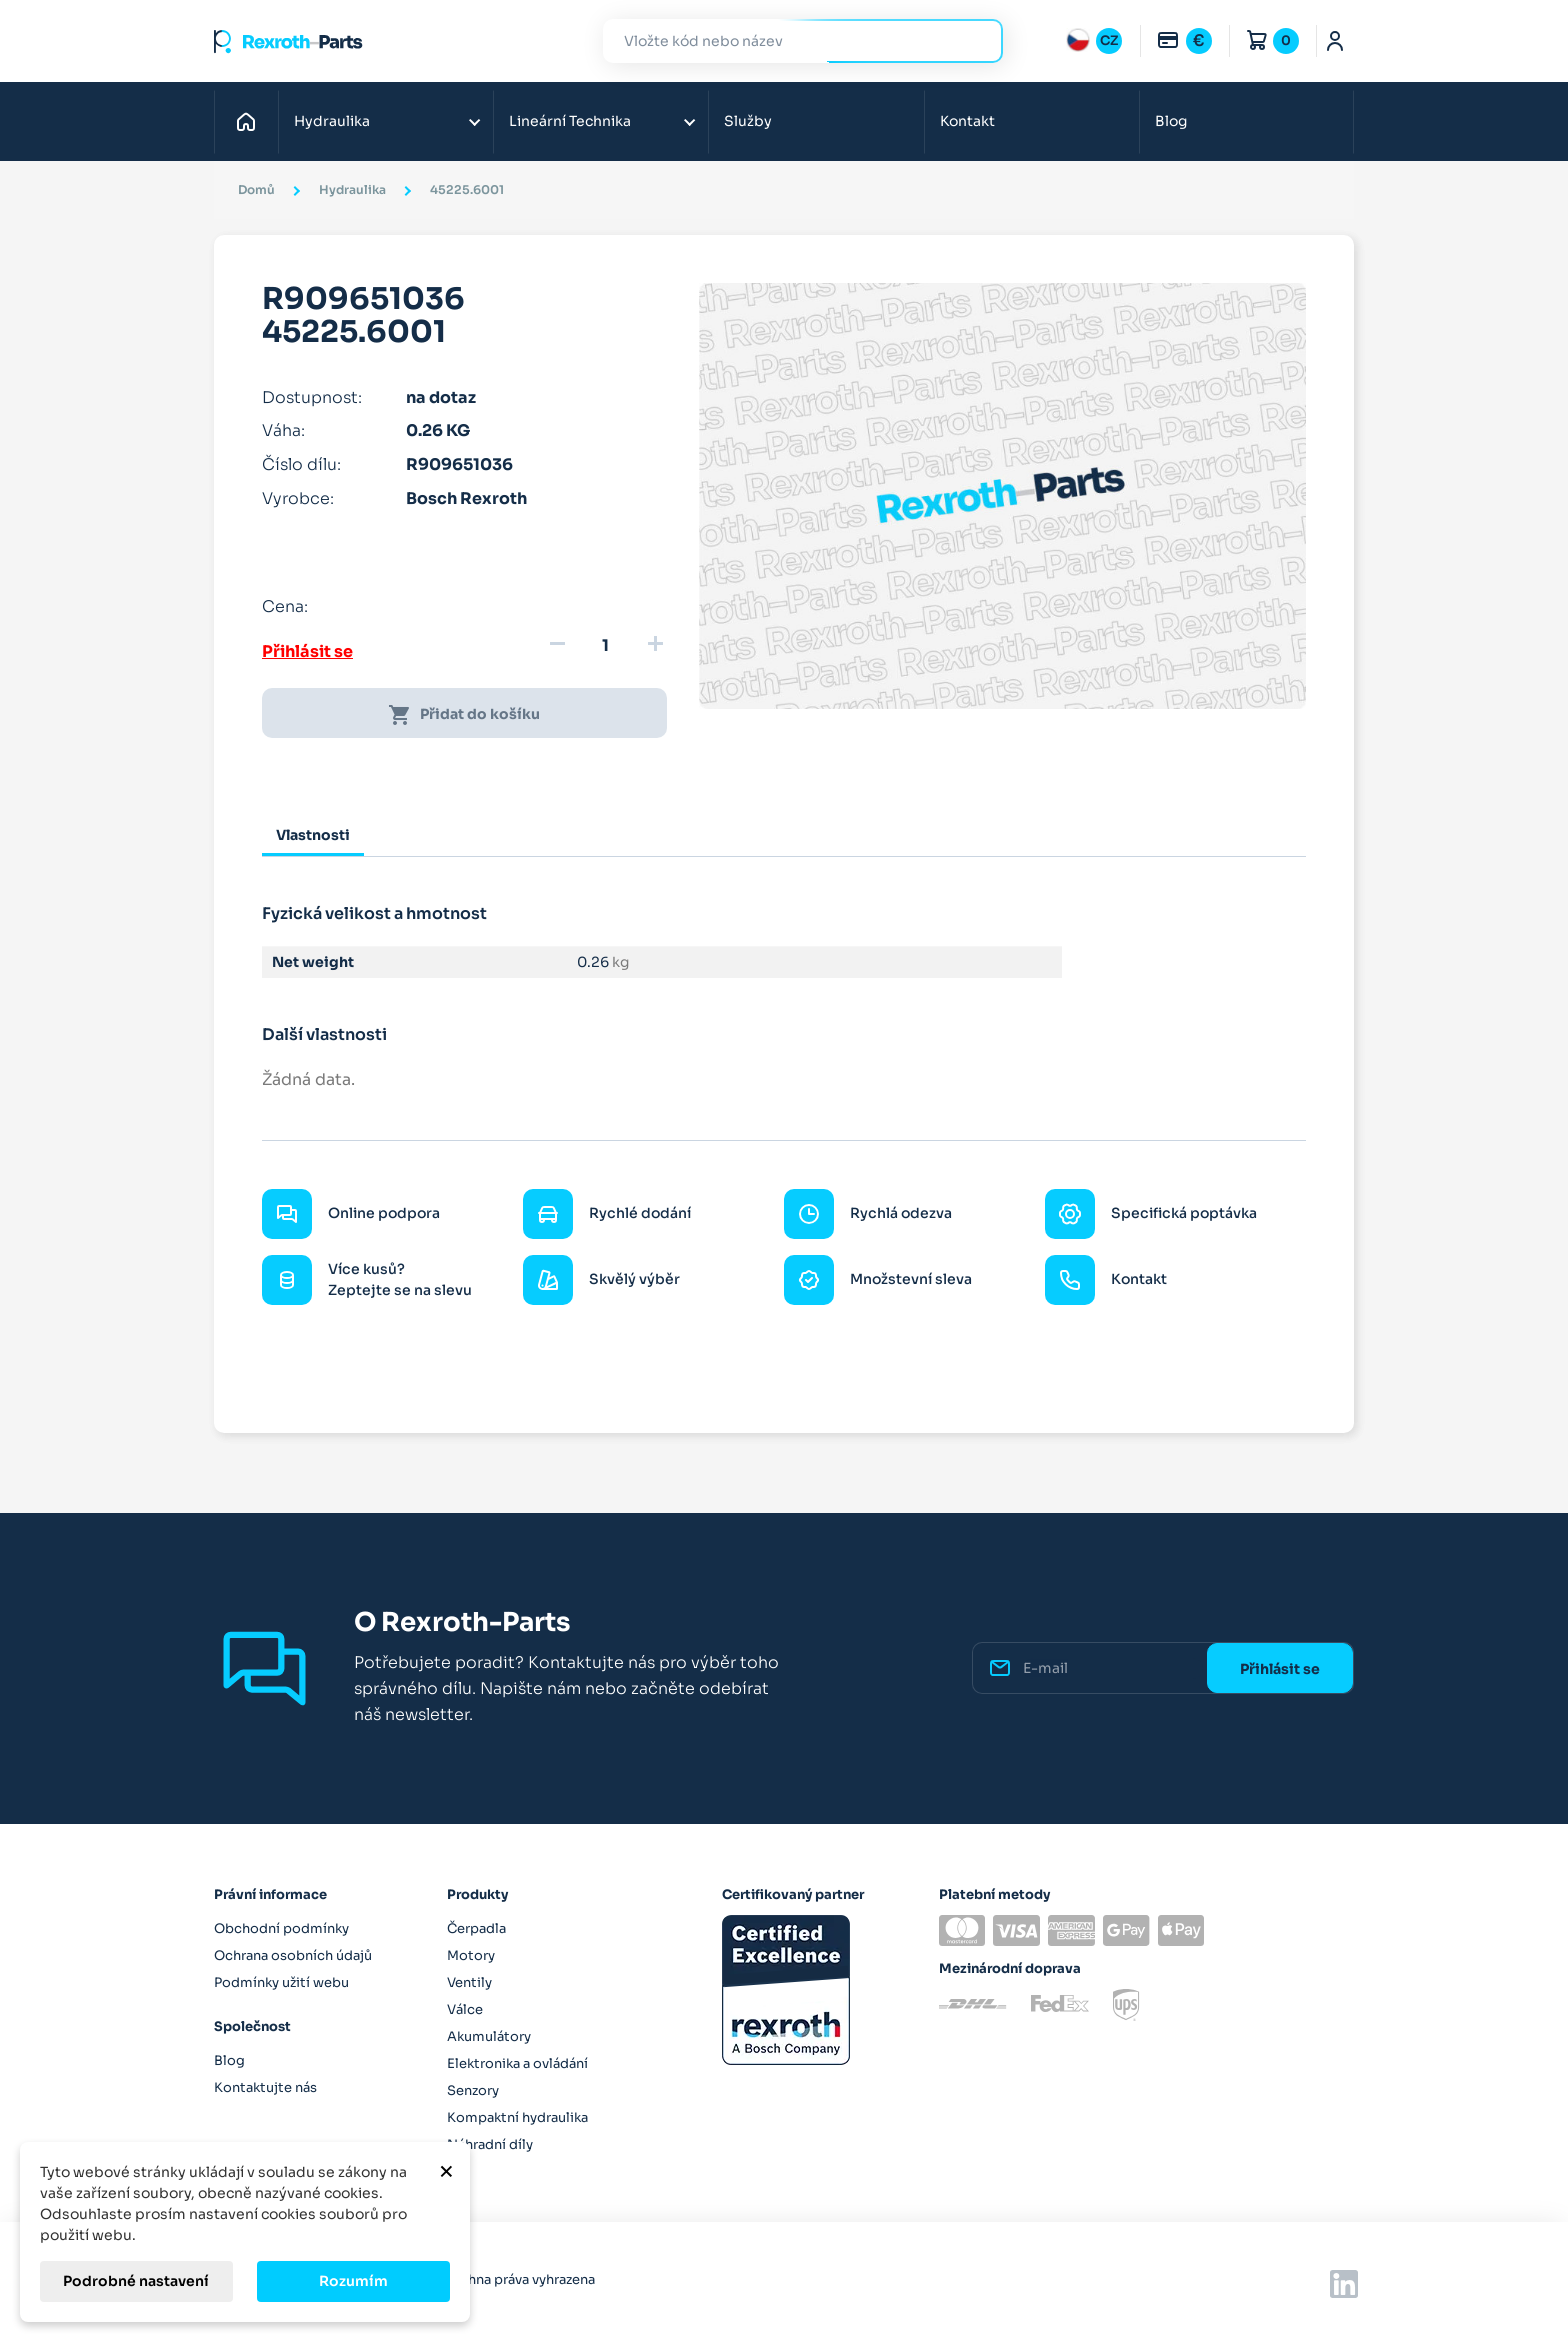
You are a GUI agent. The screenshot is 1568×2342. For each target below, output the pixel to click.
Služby (748, 121)
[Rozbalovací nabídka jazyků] (1094, 41)
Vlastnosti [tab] (313, 835)
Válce (465, 2009)
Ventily (469, 1982)
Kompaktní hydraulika (517, 2117)
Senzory (473, 2090)
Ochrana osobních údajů (293, 1955)
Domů (251, 121)
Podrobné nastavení (136, 2281)
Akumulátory (489, 2036)
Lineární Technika (570, 121)
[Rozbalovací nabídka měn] (1184, 41)
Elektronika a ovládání (517, 2063)
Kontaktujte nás (265, 2087)
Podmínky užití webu (281, 1982)
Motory (471, 1955)
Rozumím (353, 2281)
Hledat (976, 40)
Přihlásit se (307, 651)
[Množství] (606, 646)
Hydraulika (332, 121)
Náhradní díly (490, 2144)
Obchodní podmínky (281, 1928)
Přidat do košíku (464, 715)
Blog (1171, 121)
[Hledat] (788, 41)
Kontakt (967, 121)
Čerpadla (476, 1928)
